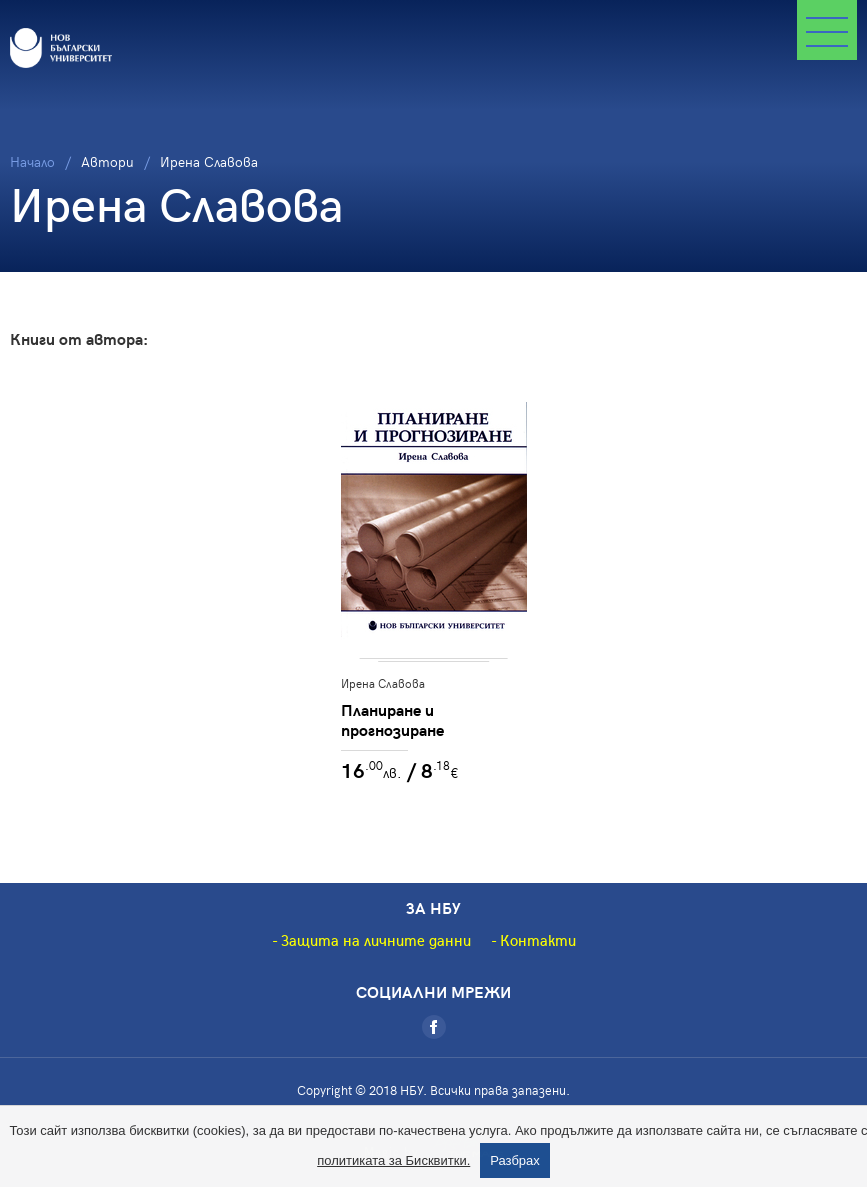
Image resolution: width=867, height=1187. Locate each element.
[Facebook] (434, 1027)
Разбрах (515, 1160)
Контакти (538, 940)
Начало (32, 161)
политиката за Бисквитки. (393, 1160)
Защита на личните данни (376, 940)
